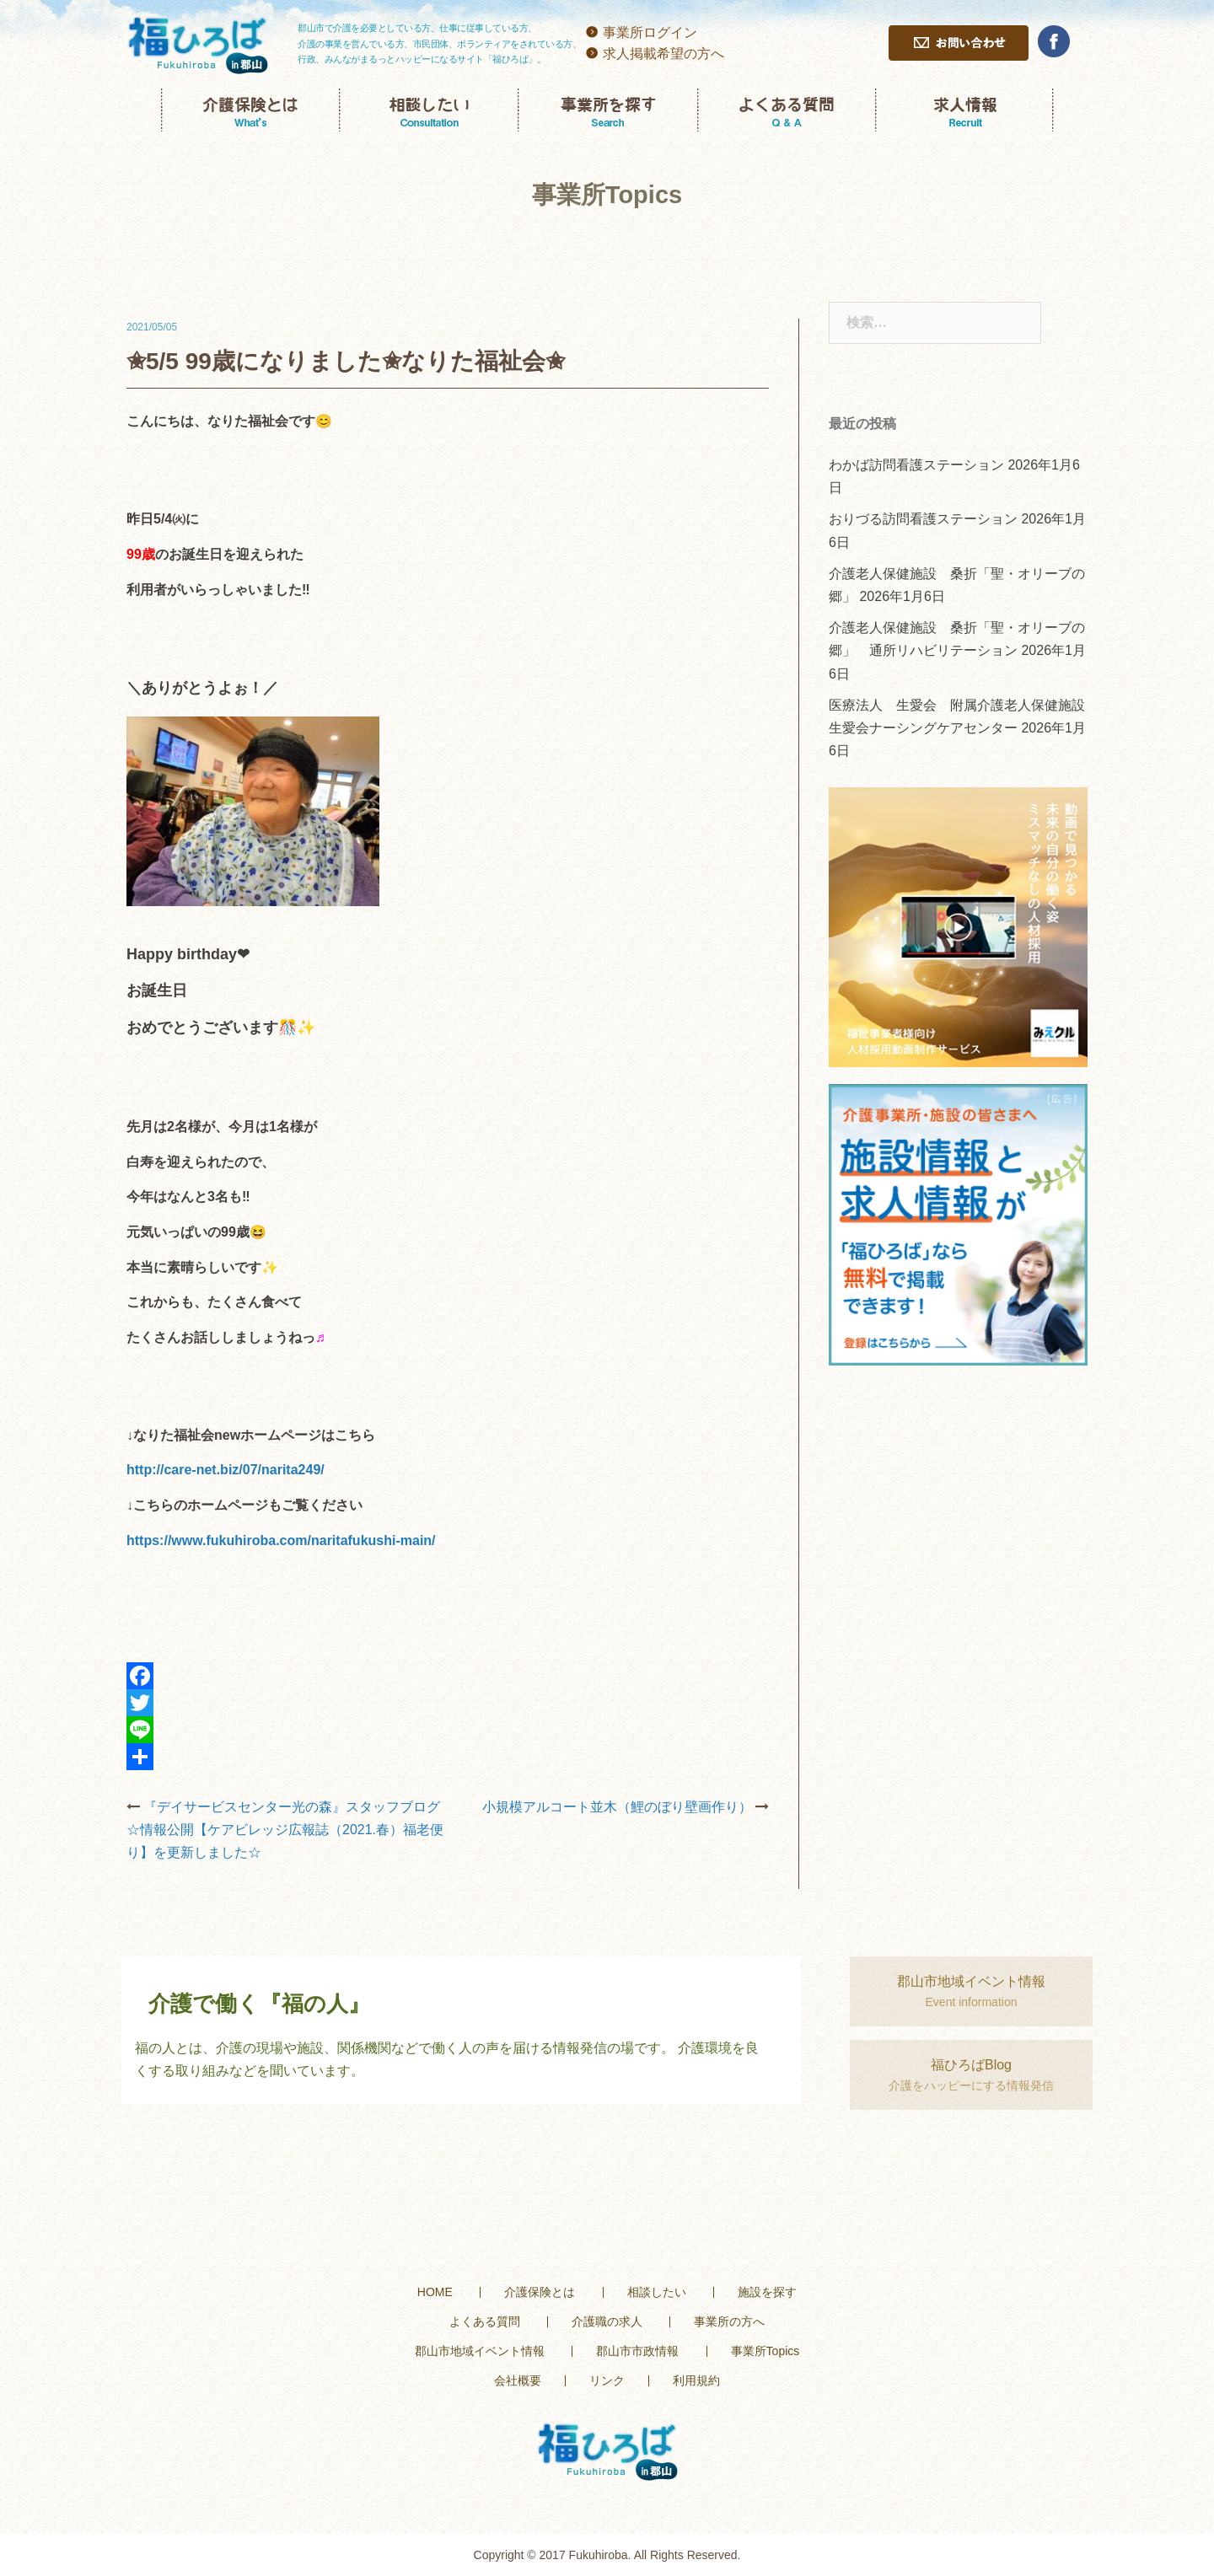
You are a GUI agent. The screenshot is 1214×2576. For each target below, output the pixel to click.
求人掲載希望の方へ (663, 53)
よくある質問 (484, 2321)
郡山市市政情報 (637, 2351)
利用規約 (696, 2380)
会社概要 (517, 2380)
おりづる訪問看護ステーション (923, 519)
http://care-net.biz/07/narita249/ (225, 1469)
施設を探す (767, 2292)
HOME (435, 2292)
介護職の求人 (607, 2321)
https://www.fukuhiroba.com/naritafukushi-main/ (281, 1540)
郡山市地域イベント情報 (480, 2351)
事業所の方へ (729, 2321)
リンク (607, 2380)
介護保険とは (539, 2292)
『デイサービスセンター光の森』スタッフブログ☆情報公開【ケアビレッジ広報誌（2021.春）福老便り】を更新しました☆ (284, 1830)
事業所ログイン (650, 32)
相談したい (656, 2292)
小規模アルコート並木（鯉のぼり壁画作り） (617, 1807)
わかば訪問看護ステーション (916, 465)
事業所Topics (765, 2351)
